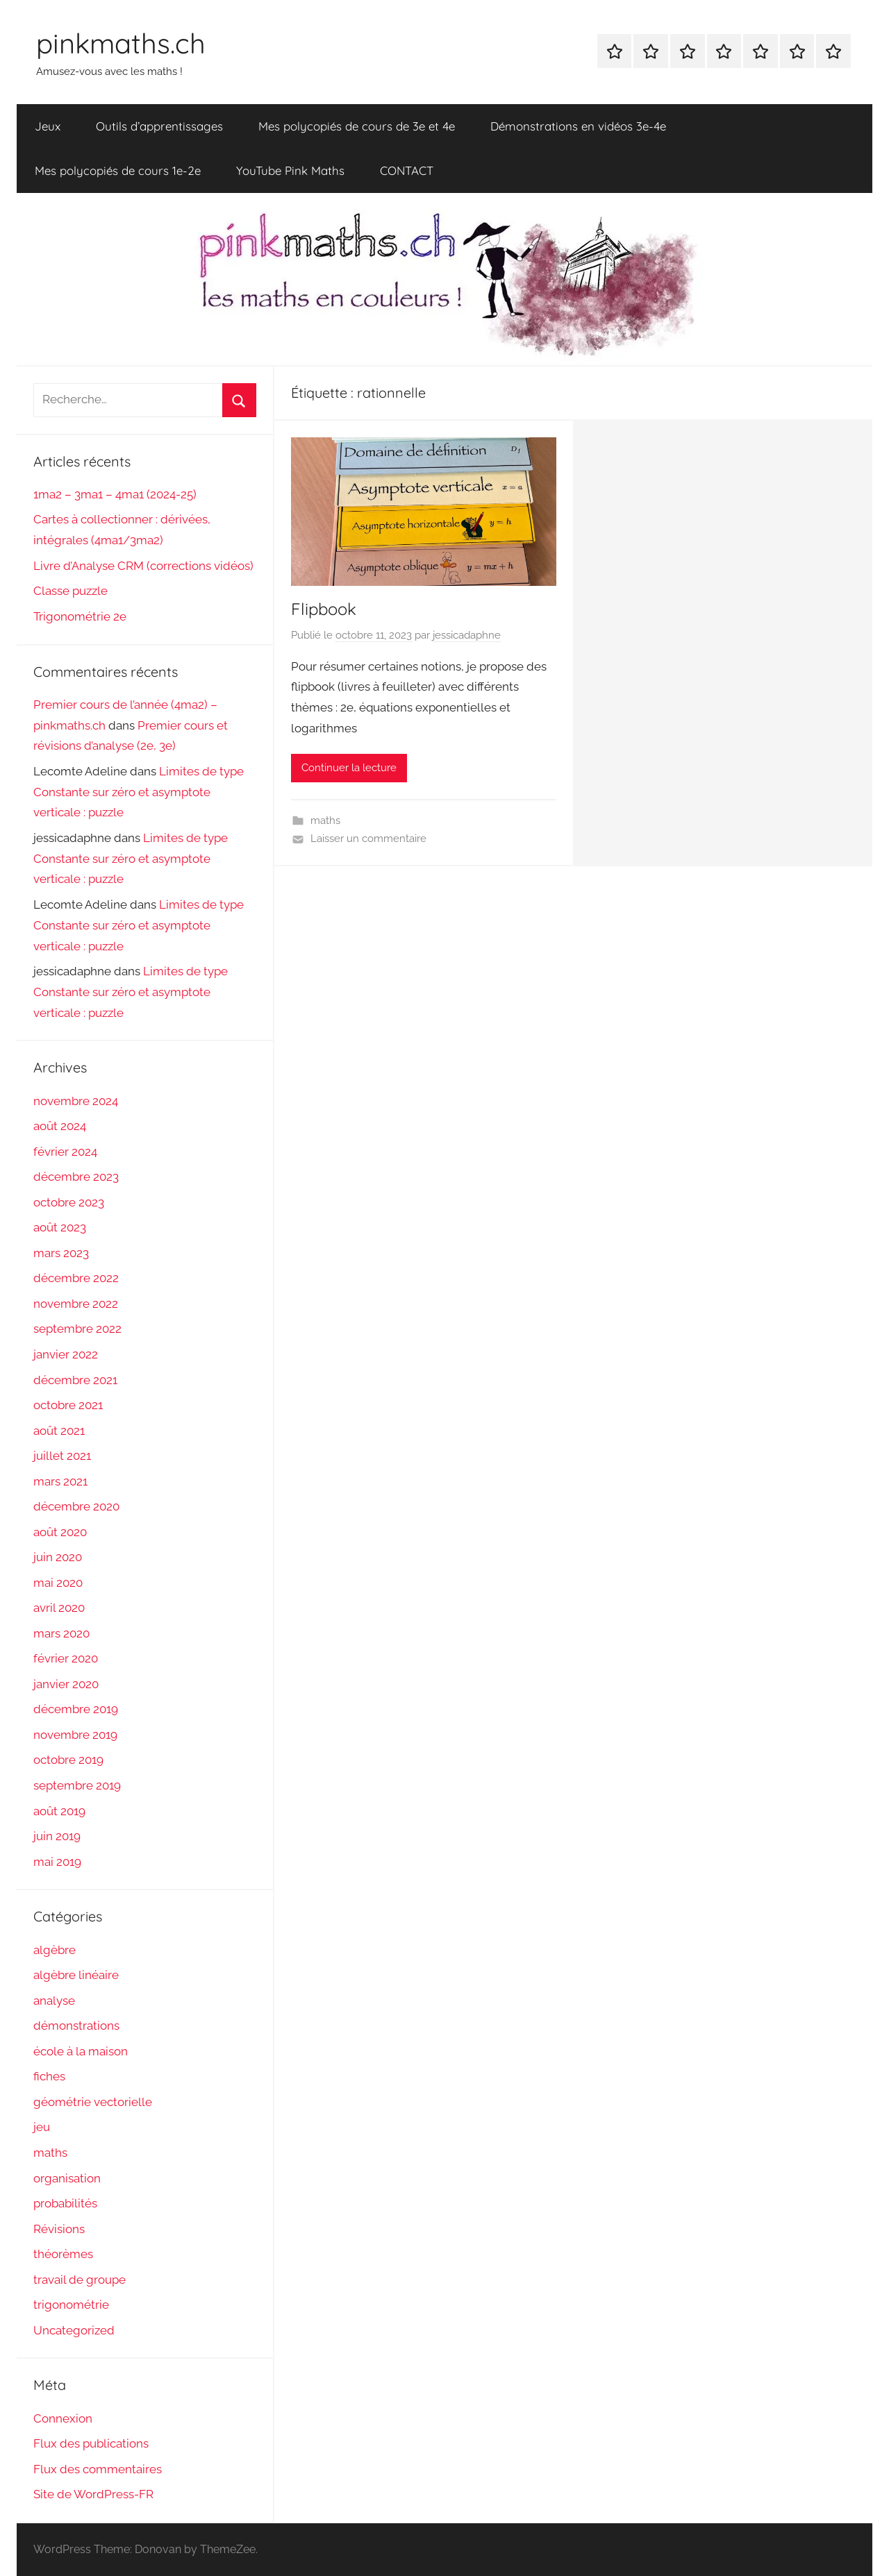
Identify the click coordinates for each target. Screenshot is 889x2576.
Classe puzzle (70, 591)
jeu (41, 2127)
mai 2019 (57, 1862)
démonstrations (76, 2025)
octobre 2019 (68, 1760)
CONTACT (406, 170)
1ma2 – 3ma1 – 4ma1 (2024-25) (115, 494)
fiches (49, 2076)
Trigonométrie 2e (79, 616)
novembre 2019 (75, 1735)
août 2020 (60, 1532)
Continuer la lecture (349, 767)
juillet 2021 (62, 1456)
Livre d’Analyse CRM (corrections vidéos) (143, 566)
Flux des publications (91, 2443)
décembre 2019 (75, 1709)
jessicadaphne (467, 635)
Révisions (59, 2229)
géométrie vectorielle (92, 2102)
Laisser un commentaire (368, 838)
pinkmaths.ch (121, 43)
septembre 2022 (77, 1329)
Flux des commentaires (97, 2469)
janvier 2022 (65, 1354)
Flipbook (323, 608)
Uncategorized (74, 2330)
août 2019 (59, 1811)
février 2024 (65, 1152)
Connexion (62, 2418)
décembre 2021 (75, 1380)
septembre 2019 (77, 1785)
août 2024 (59, 1126)
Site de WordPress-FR (93, 2494)
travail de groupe (79, 2280)
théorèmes (63, 2254)
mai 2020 (58, 1583)
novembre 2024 (75, 1101)
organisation (67, 2178)
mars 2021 (60, 1481)
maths (325, 820)
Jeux (47, 126)
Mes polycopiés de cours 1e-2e (118, 170)
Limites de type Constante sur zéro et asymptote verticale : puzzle (138, 792)
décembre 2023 (76, 1177)
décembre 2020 (76, 1506)
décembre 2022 (76, 1278)
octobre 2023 (68, 1202)
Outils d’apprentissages (159, 126)
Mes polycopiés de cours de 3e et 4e (356, 126)
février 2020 (65, 1658)
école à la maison (80, 2051)
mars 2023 (61, 1253)
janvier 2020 (66, 1684)
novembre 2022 (75, 1304)
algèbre (54, 1950)
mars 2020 (61, 1633)
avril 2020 (59, 1608)
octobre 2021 (68, 1405)
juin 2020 (57, 1557)
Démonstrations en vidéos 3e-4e (578, 126)
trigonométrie (71, 2305)
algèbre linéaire (76, 1975)
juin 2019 (57, 1836)
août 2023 (59, 1227)
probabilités (65, 2203)
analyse (54, 2000)
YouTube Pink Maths (290, 170)
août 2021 (59, 1431)
